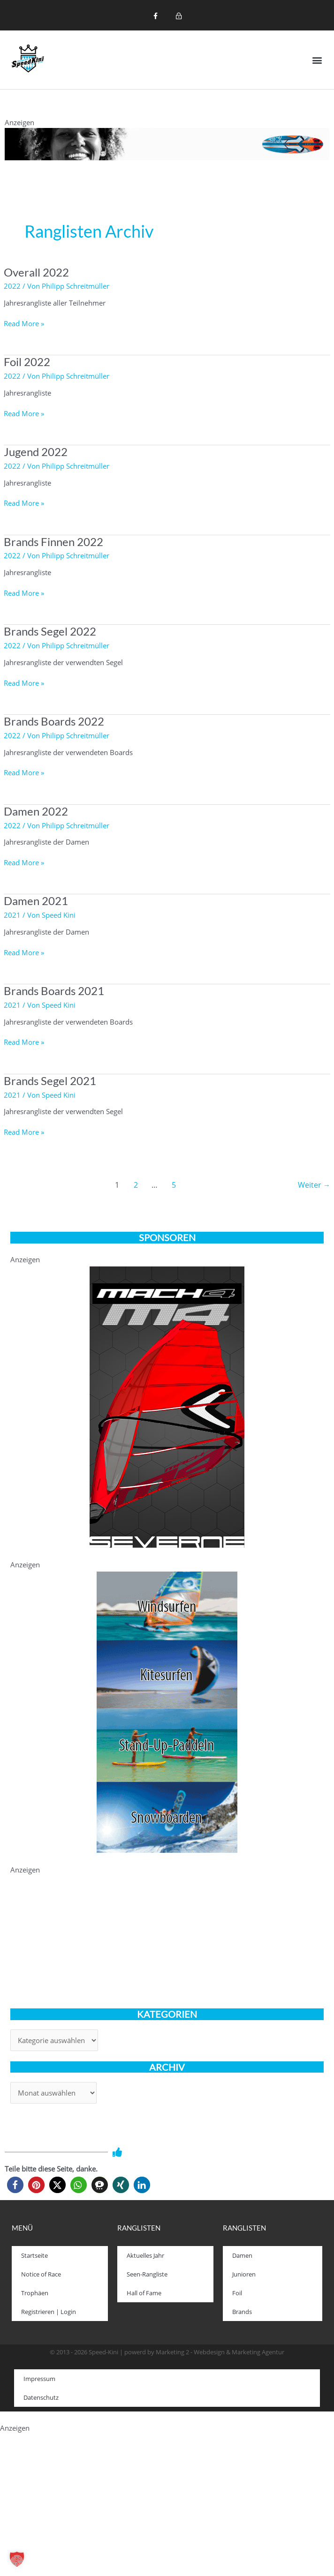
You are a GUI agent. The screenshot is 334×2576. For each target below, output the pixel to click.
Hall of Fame (144, 2293)
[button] (317, 59)
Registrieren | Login (48, 2311)
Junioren (244, 2274)
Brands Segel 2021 (50, 1080)
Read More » (24, 323)
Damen (242, 2255)
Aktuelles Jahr (145, 2255)
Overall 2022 (36, 272)
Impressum (39, 2378)
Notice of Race (41, 2274)
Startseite (34, 2255)
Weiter (314, 1185)
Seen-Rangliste (147, 2274)
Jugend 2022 (36, 451)
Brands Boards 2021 (54, 990)
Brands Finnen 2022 (53, 541)
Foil (237, 2293)
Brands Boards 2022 (54, 721)
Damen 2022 (36, 811)
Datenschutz (41, 2397)
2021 (12, 915)
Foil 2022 (27, 361)
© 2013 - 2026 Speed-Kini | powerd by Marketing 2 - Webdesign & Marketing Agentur (167, 2352)
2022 (12, 286)
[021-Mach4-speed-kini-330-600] (167, 1406)
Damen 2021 (36, 900)
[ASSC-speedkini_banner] (167, 1711)
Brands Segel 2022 (50, 631)
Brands (242, 2311)
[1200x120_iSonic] (167, 143)
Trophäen (34, 2293)
